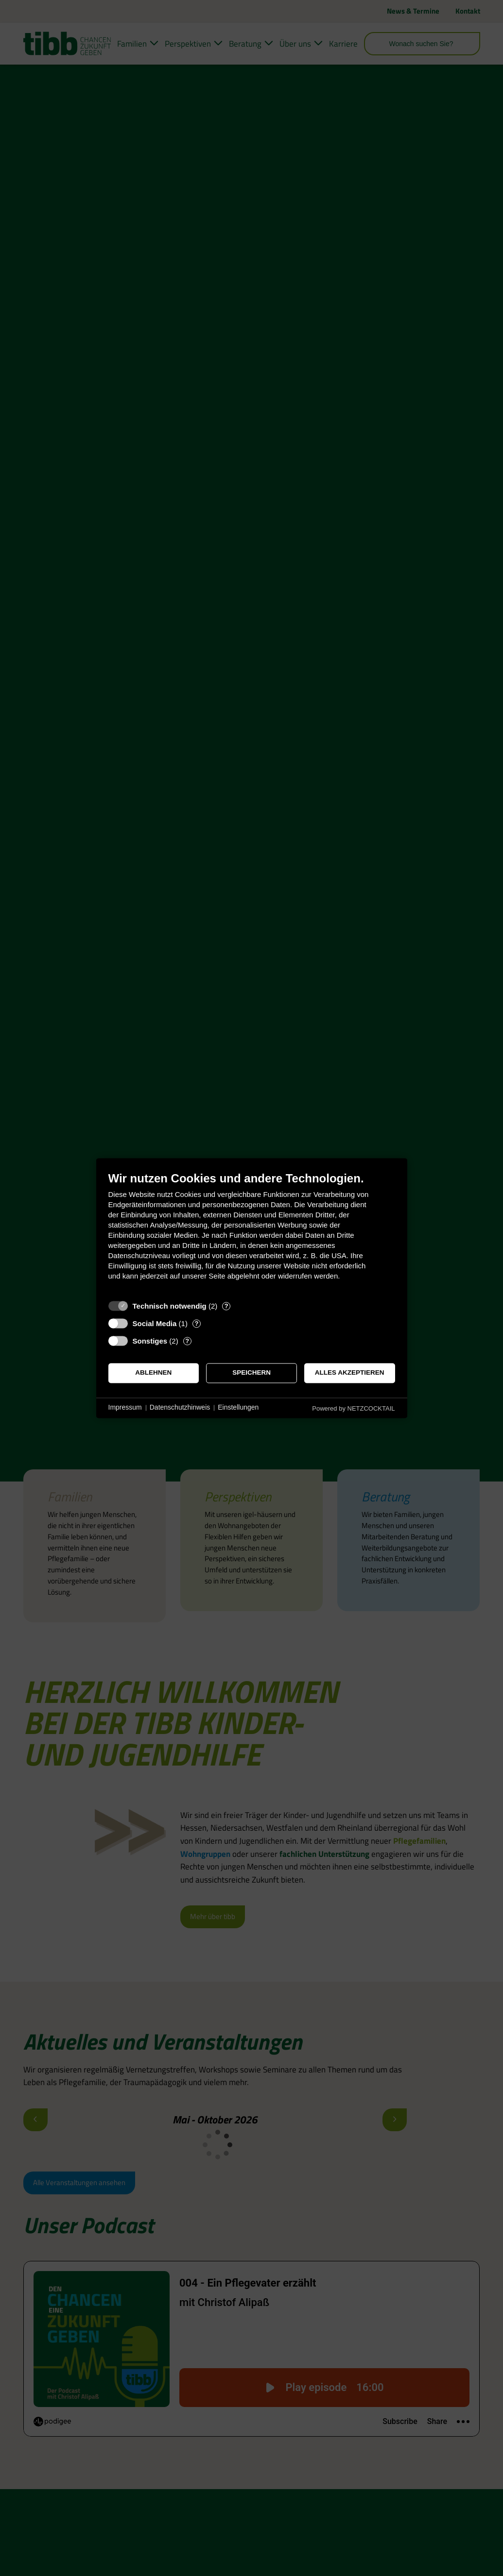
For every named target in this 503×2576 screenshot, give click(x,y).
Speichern (251, 1373)
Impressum (125, 1408)
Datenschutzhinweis (180, 1408)
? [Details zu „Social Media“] (196, 1323)
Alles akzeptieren (349, 1373)
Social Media (155, 1323)
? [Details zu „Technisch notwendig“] (226, 1306)
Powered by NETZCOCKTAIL (353, 1408)
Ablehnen (153, 1373)
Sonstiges (150, 1341)
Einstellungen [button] (238, 1408)
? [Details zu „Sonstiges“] (187, 1341)
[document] (251, 1233)
